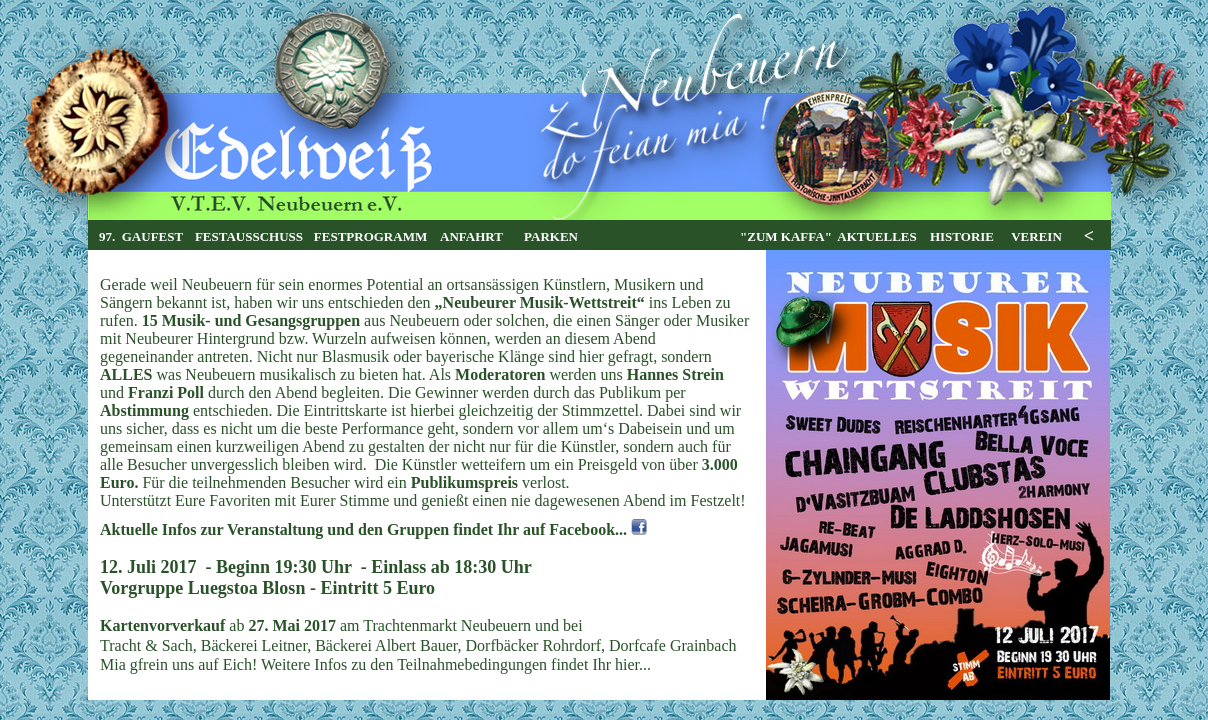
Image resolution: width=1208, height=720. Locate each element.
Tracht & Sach (146, 645)
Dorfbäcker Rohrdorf (534, 645)
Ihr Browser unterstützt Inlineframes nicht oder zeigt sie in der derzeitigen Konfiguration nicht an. (599, 235)
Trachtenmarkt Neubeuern (447, 625)
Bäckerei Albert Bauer (386, 645)
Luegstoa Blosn (247, 588)
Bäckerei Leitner (254, 645)
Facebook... (588, 529)
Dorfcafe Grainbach (672, 645)
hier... (633, 664)
